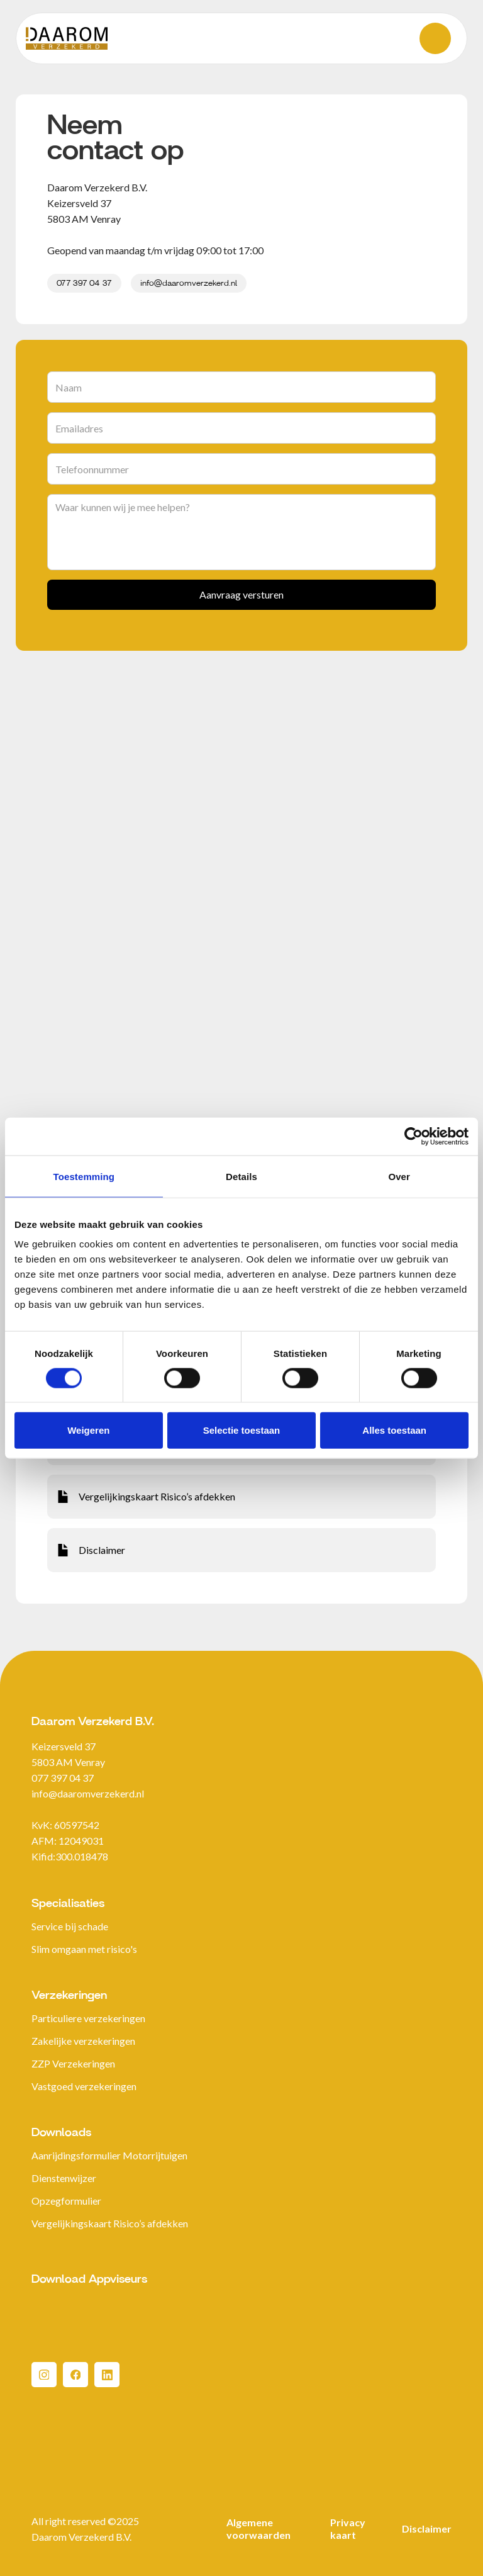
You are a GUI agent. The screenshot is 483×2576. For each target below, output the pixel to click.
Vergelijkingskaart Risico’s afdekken (109, 2223)
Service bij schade (69, 1926)
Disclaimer (427, 2528)
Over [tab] (399, 1176)
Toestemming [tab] (84, 1176)
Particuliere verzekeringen (88, 2018)
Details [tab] (241, 1176)
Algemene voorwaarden (258, 2528)
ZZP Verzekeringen (73, 2063)
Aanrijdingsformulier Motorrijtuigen (109, 2155)
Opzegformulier (66, 2201)
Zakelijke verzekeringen (83, 2041)
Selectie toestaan (241, 1430)
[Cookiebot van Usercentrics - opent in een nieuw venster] (413, 1136)
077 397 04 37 (84, 283)
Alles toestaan (394, 1430)
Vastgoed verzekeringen (83, 2086)
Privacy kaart (347, 2528)
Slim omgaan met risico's (84, 1949)
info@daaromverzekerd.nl (188, 283)
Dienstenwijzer (63, 2178)
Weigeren (88, 1430)
